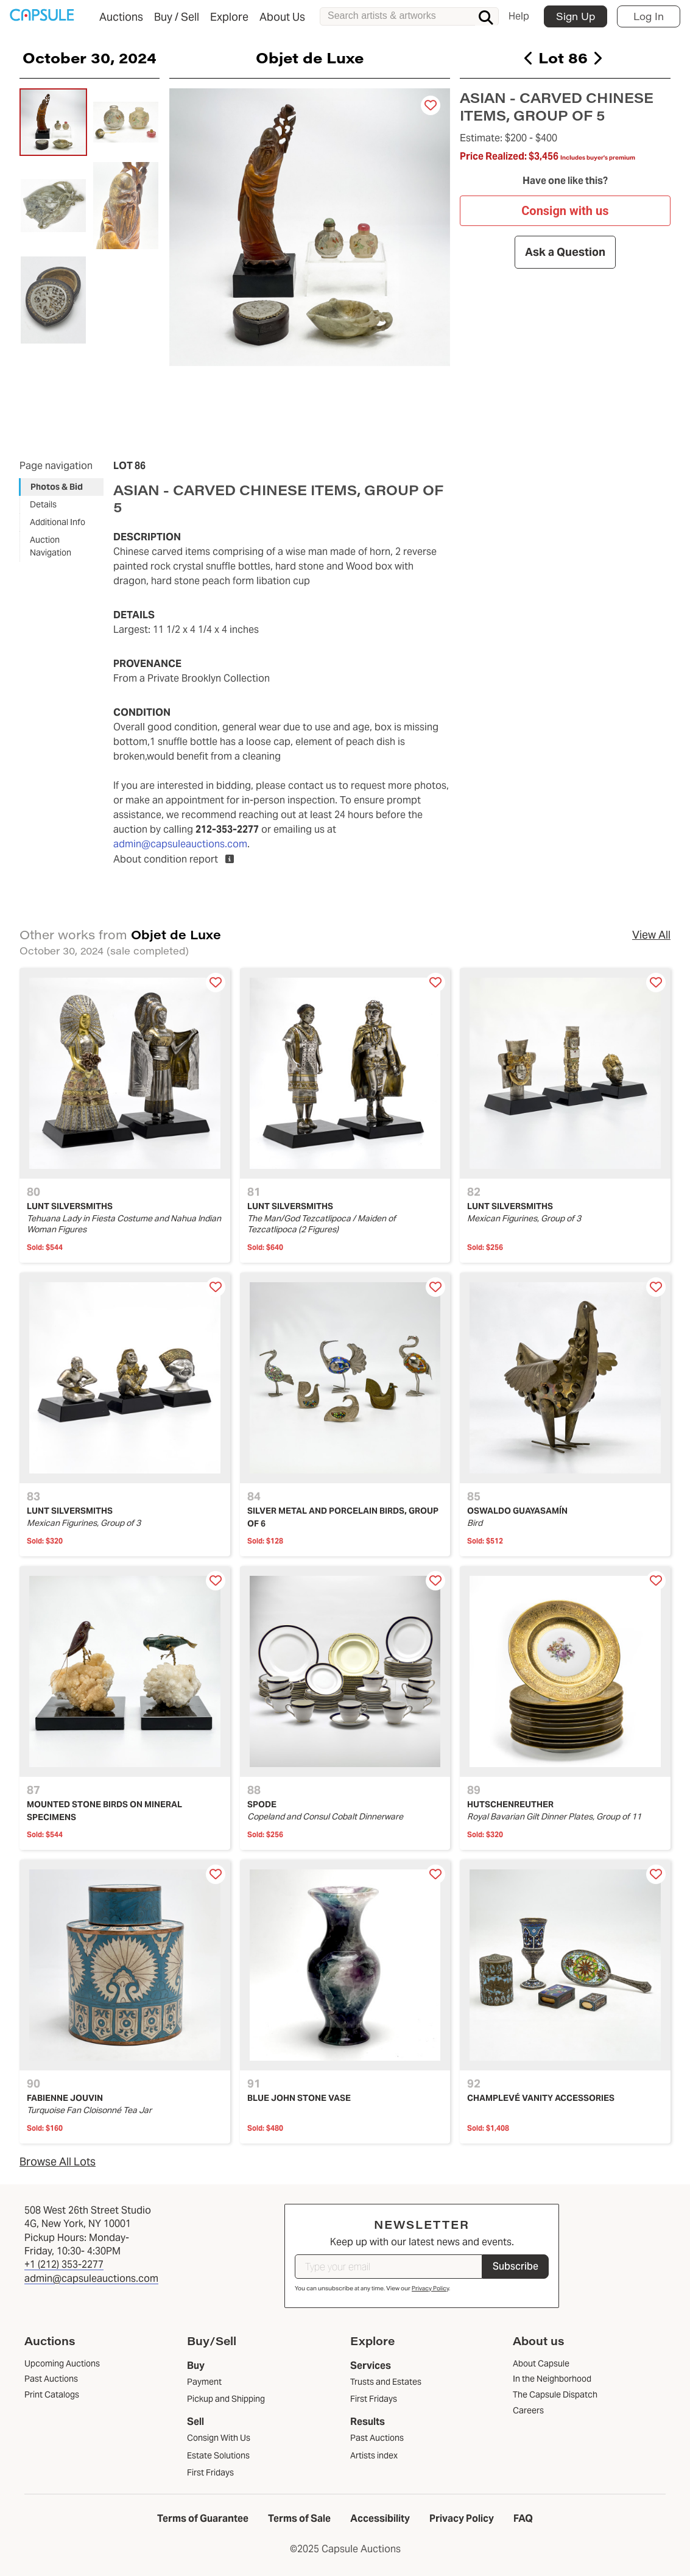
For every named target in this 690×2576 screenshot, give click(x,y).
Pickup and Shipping (226, 2398)
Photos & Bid (56, 486)
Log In (648, 16)
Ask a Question (565, 252)
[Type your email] (388, 2266)
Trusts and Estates (385, 2381)
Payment (204, 2381)
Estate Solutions (218, 2455)
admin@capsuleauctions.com (180, 844)
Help (519, 16)
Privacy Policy (430, 2288)
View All (651, 935)
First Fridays (210, 2472)
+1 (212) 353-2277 (64, 2264)
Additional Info (57, 522)
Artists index (374, 2455)
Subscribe (515, 2266)
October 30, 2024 (90, 57)
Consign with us (565, 210)
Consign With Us (218, 2437)
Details (43, 504)
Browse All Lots (57, 2161)
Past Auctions (377, 2437)
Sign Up (575, 16)
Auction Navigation (50, 546)
